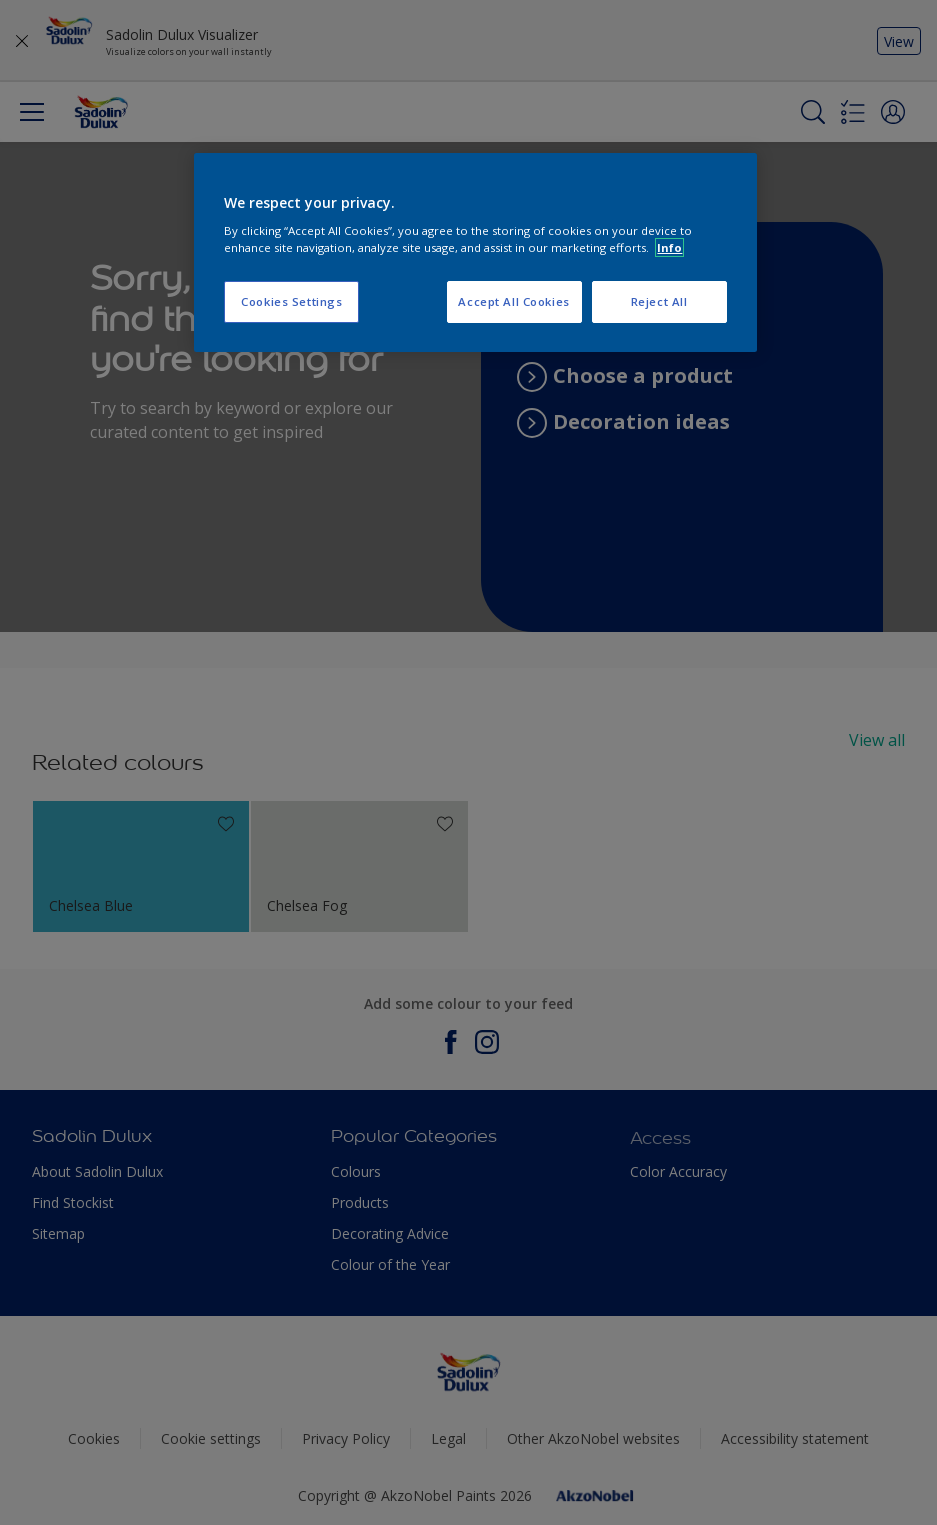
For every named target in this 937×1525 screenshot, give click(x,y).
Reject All (659, 301)
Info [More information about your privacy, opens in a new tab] (669, 247)
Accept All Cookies (513, 301)
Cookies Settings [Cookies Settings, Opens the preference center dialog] (291, 301)
